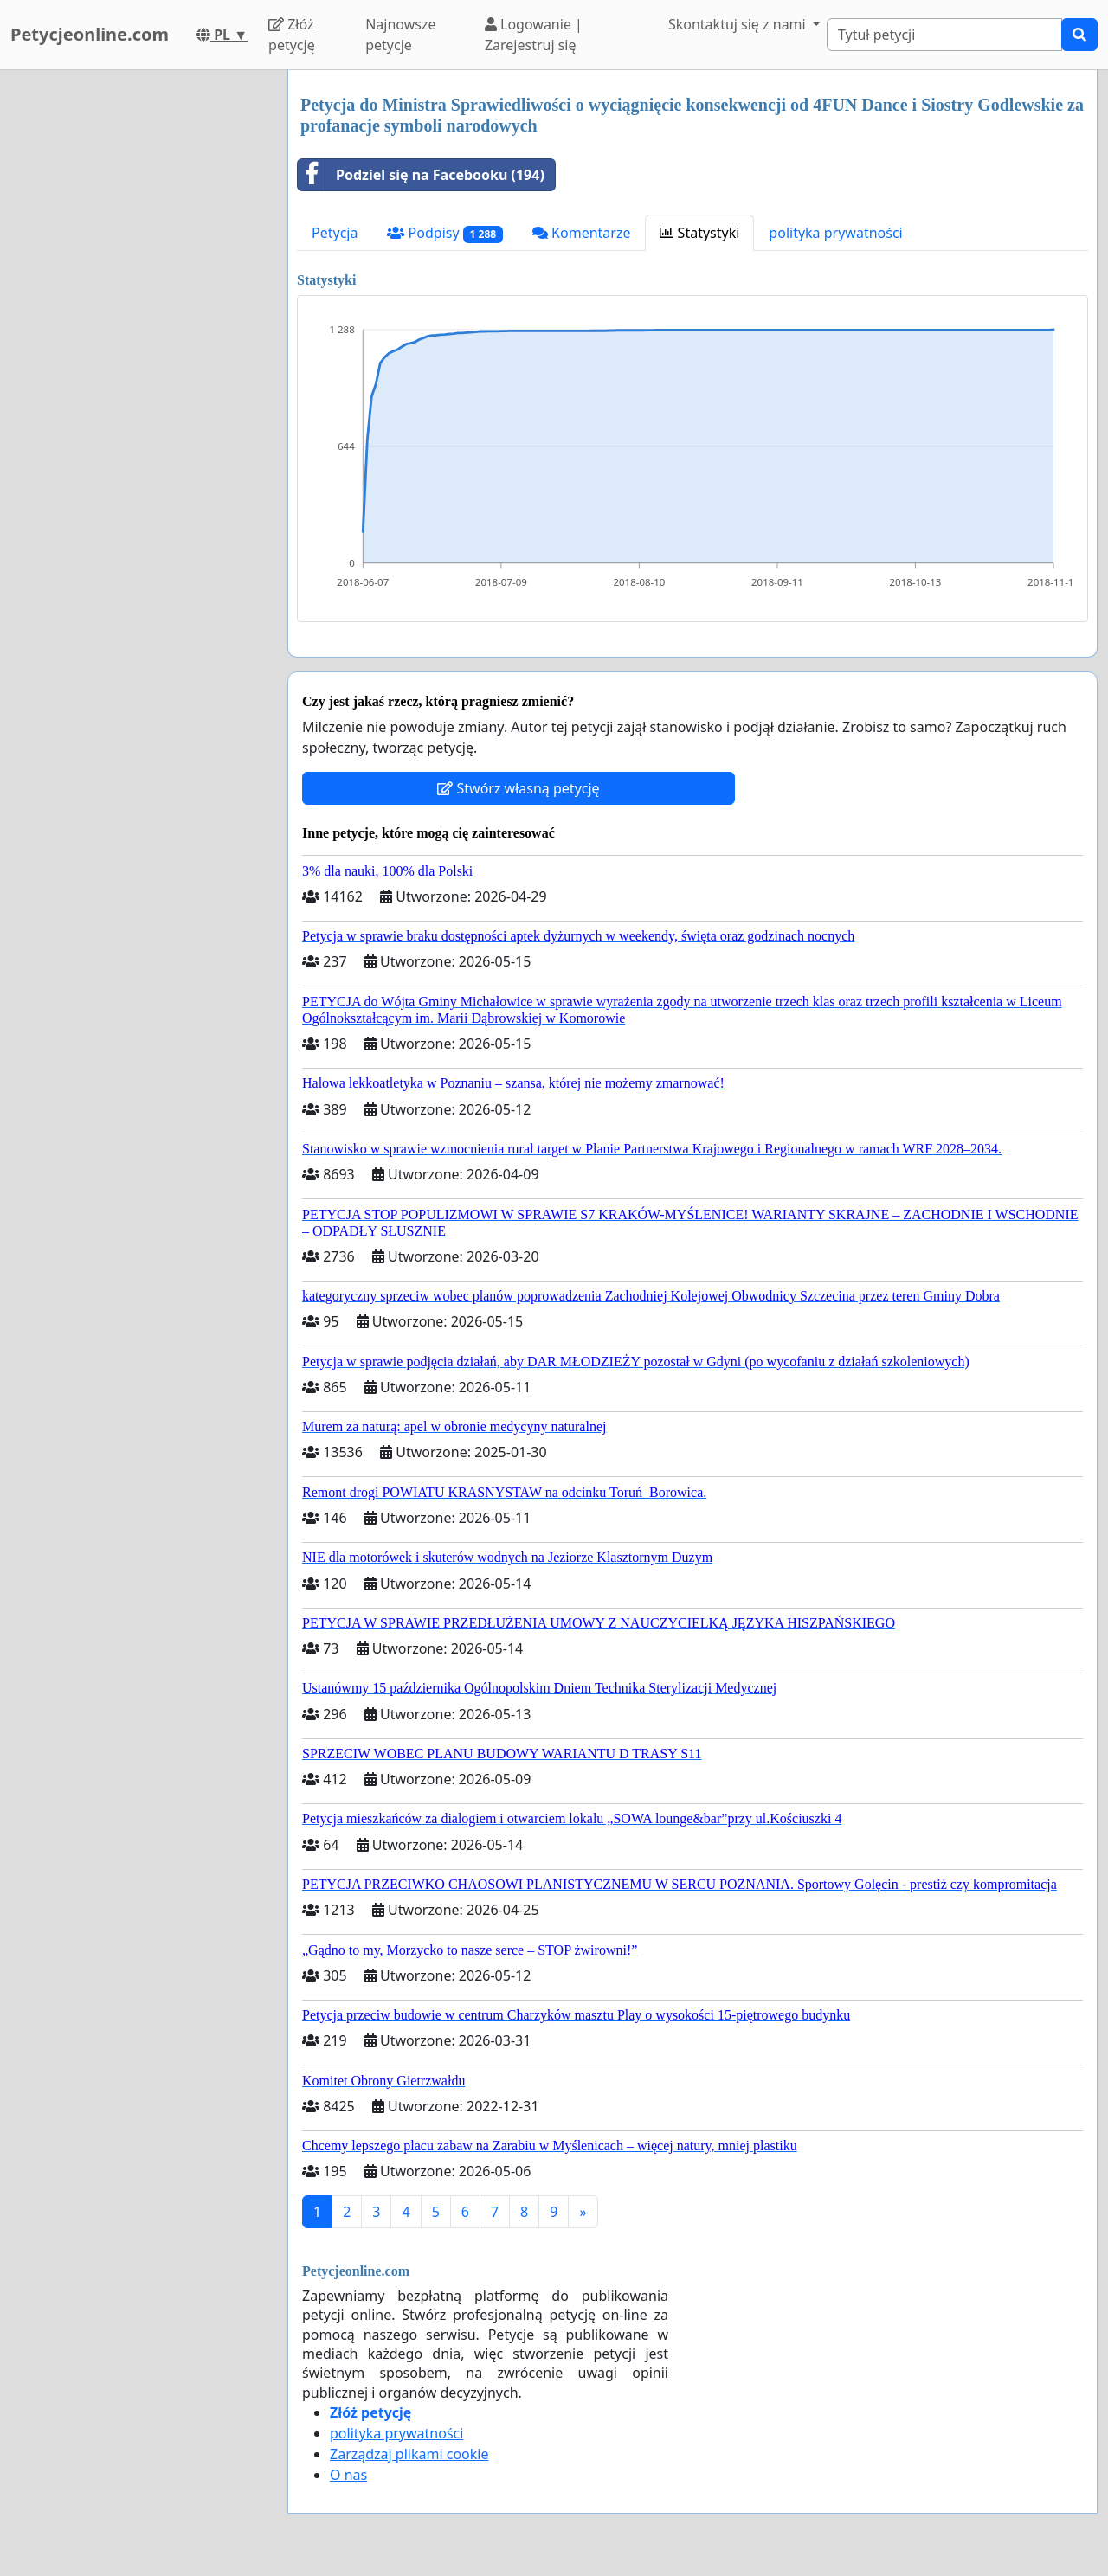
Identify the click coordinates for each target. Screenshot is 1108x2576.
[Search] (944, 34)
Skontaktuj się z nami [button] (738, 24)
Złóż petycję (291, 35)
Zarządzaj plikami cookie (409, 2454)
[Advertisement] (138, 329)
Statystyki (699, 232)
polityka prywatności (835, 232)
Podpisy (444, 233)
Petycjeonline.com (89, 34)
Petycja (335, 232)
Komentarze (581, 232)
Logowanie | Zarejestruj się (534, 35)
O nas (348, 2474)
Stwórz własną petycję (518, 788)
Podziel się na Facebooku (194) (421, 174)
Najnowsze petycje (400, 35)
